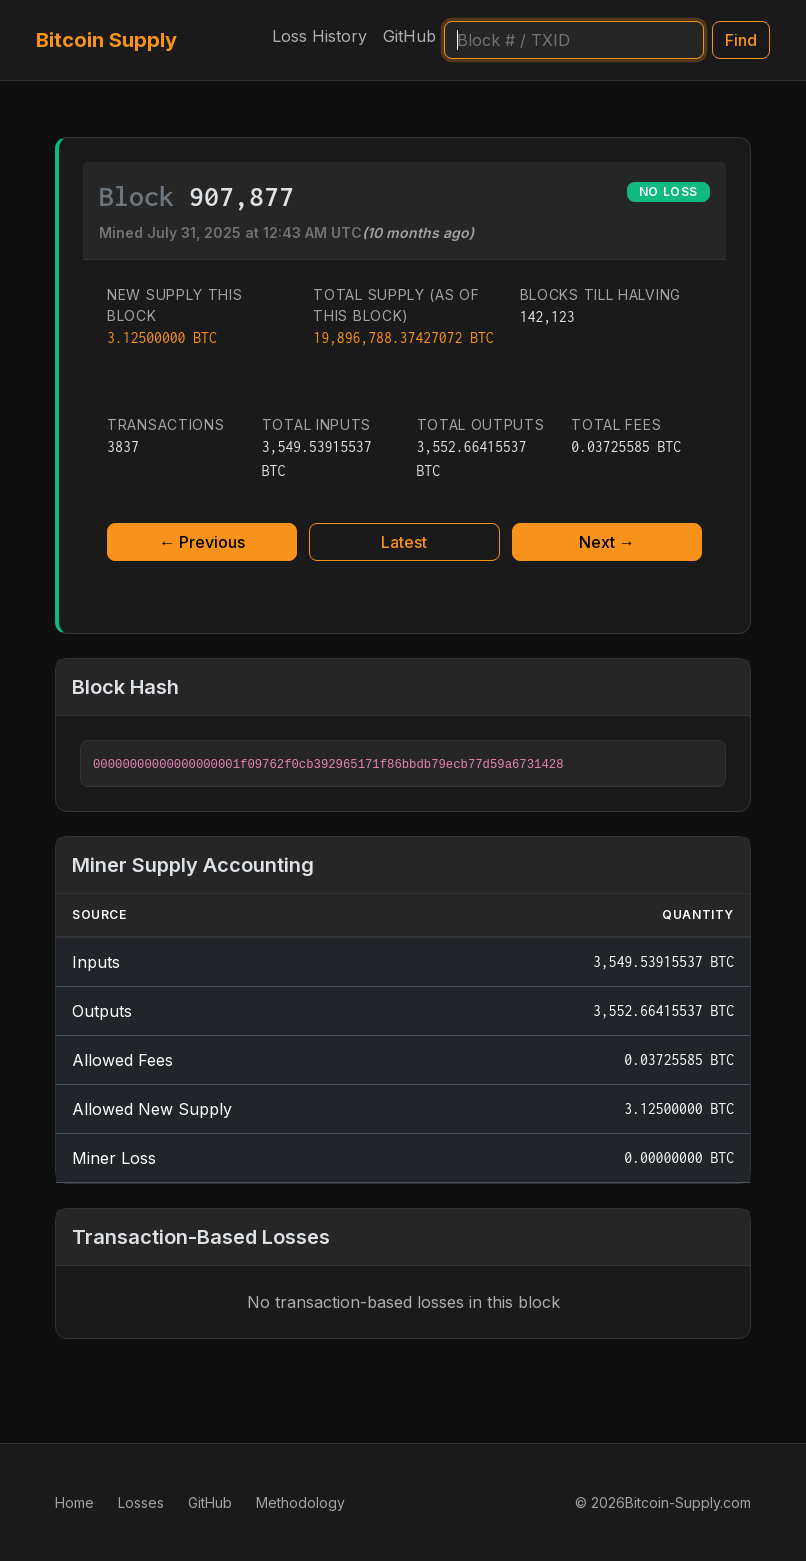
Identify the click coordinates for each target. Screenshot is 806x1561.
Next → (607, 542)
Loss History (319, 36)
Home (74, 1502)
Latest (404, 542)
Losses (141, 1502)
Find (741, 40)
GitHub (409, 36)
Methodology (300, 1502)
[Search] (574, 40)
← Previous (202, 542)
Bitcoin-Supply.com (688, 1502)
